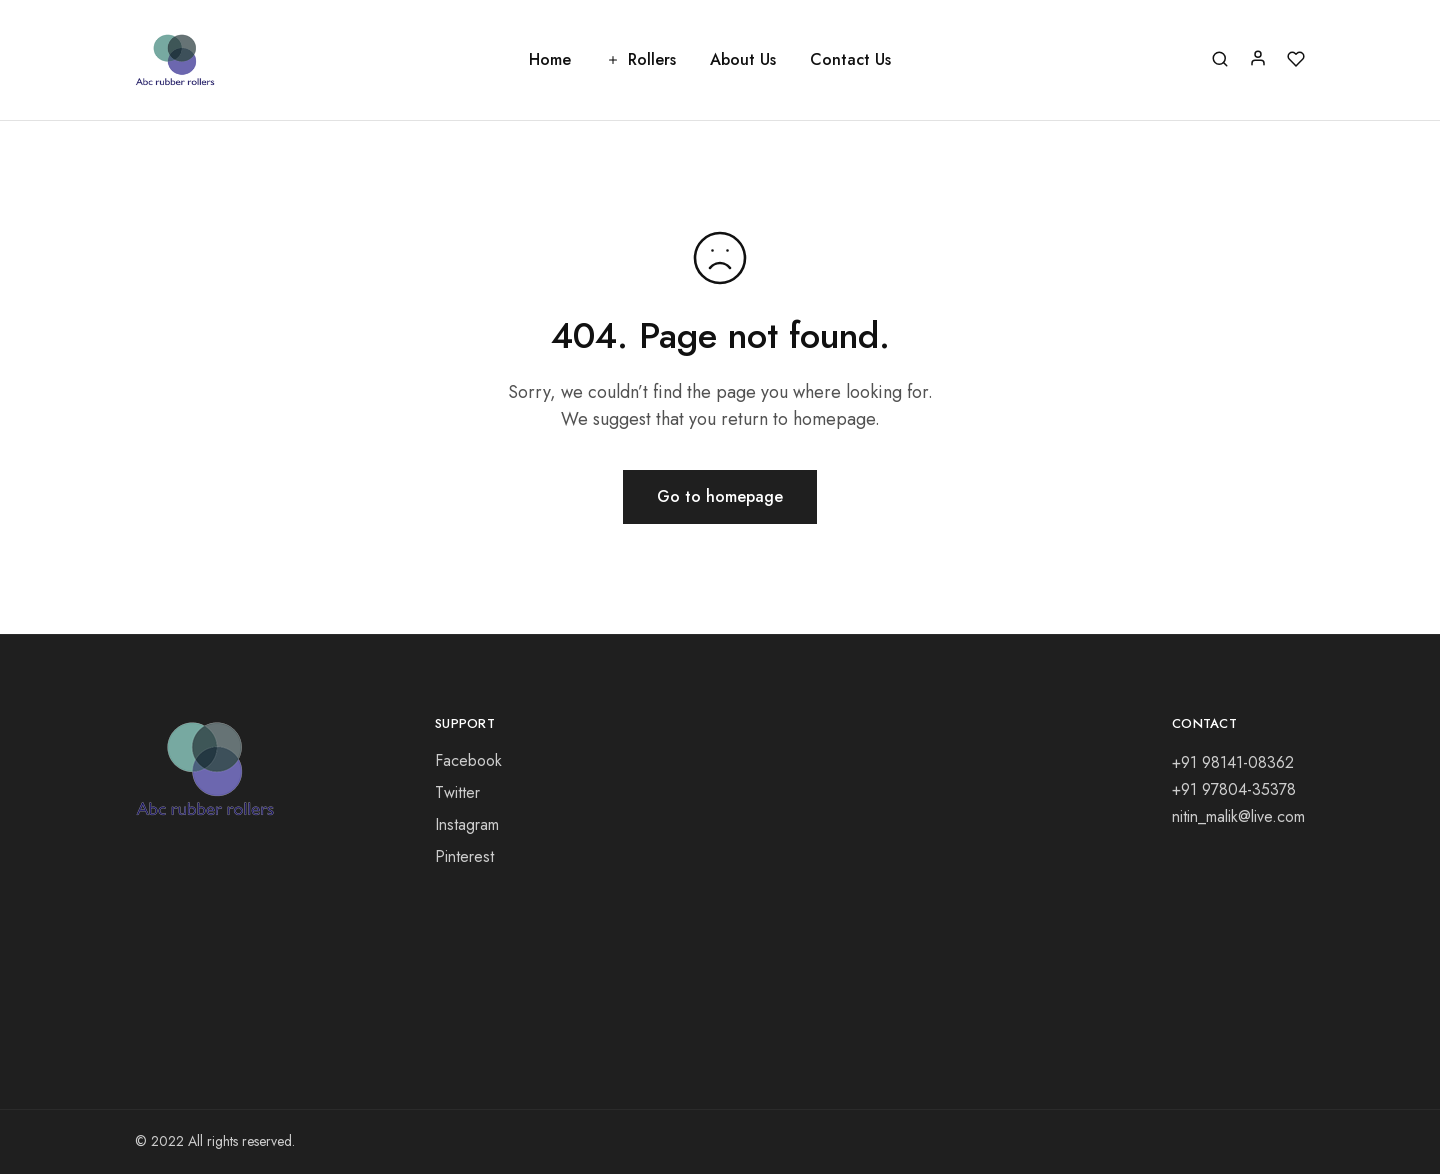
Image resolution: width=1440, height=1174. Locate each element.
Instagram (467, 824)
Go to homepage (720, 496)
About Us (743, 60)
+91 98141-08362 (1233, 762)
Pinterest (464, 856)
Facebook (468, 760)
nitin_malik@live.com (1238, 816)
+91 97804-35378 (1234, 789)
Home (550, 60)
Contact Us (850, 60)
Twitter (457, 792)
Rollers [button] (640, 60)
